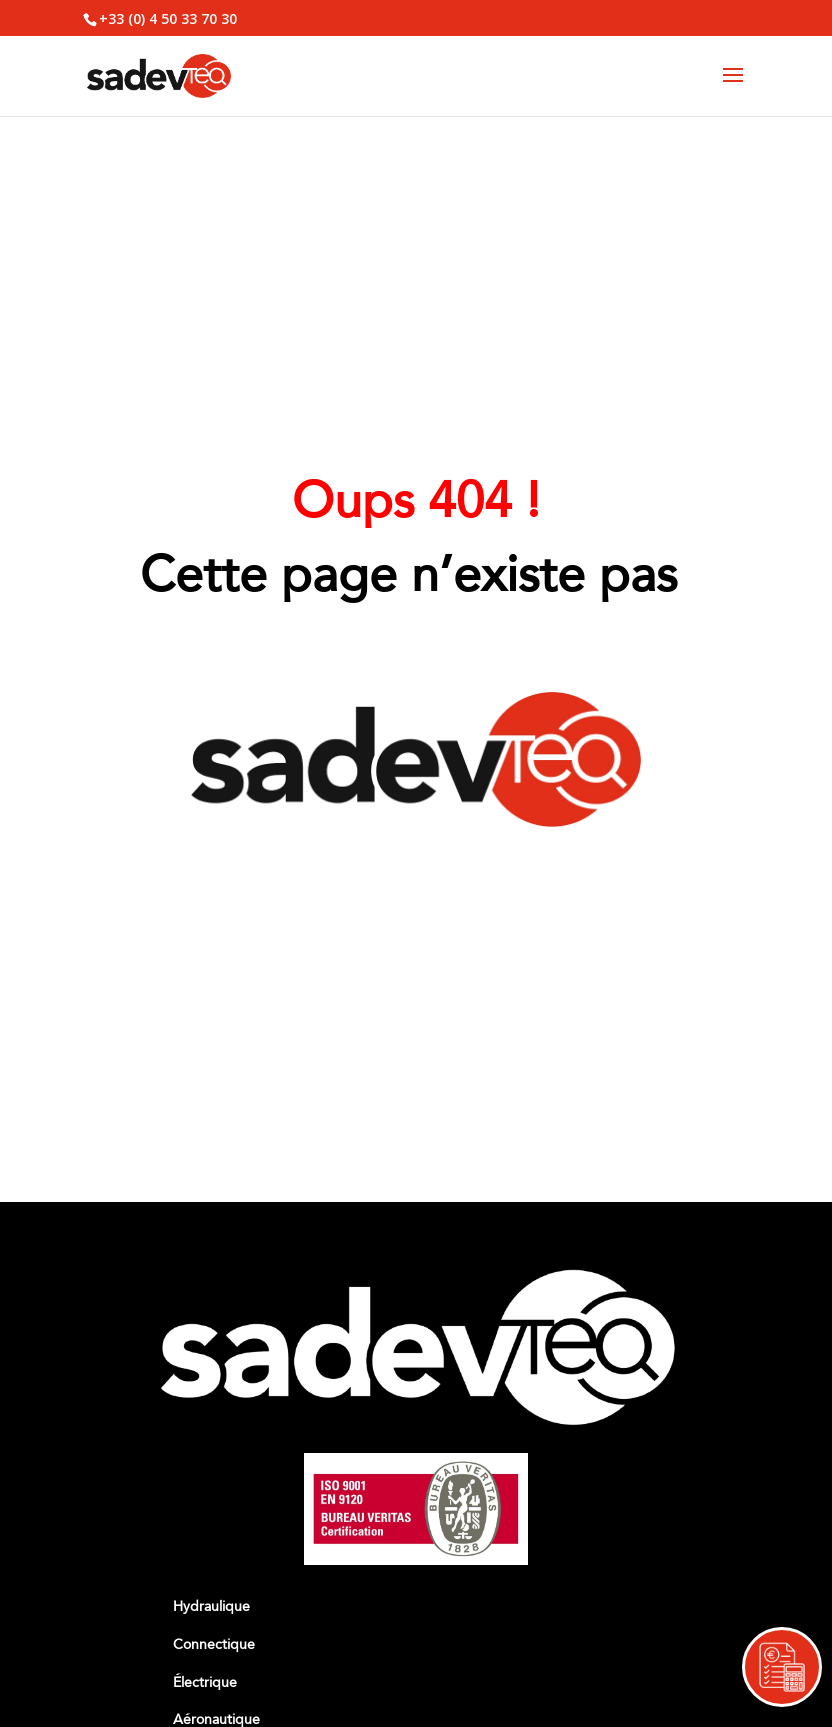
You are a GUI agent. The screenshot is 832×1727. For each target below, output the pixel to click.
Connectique (214, 1644)
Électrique (205, 1682)
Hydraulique (211, 1606)
